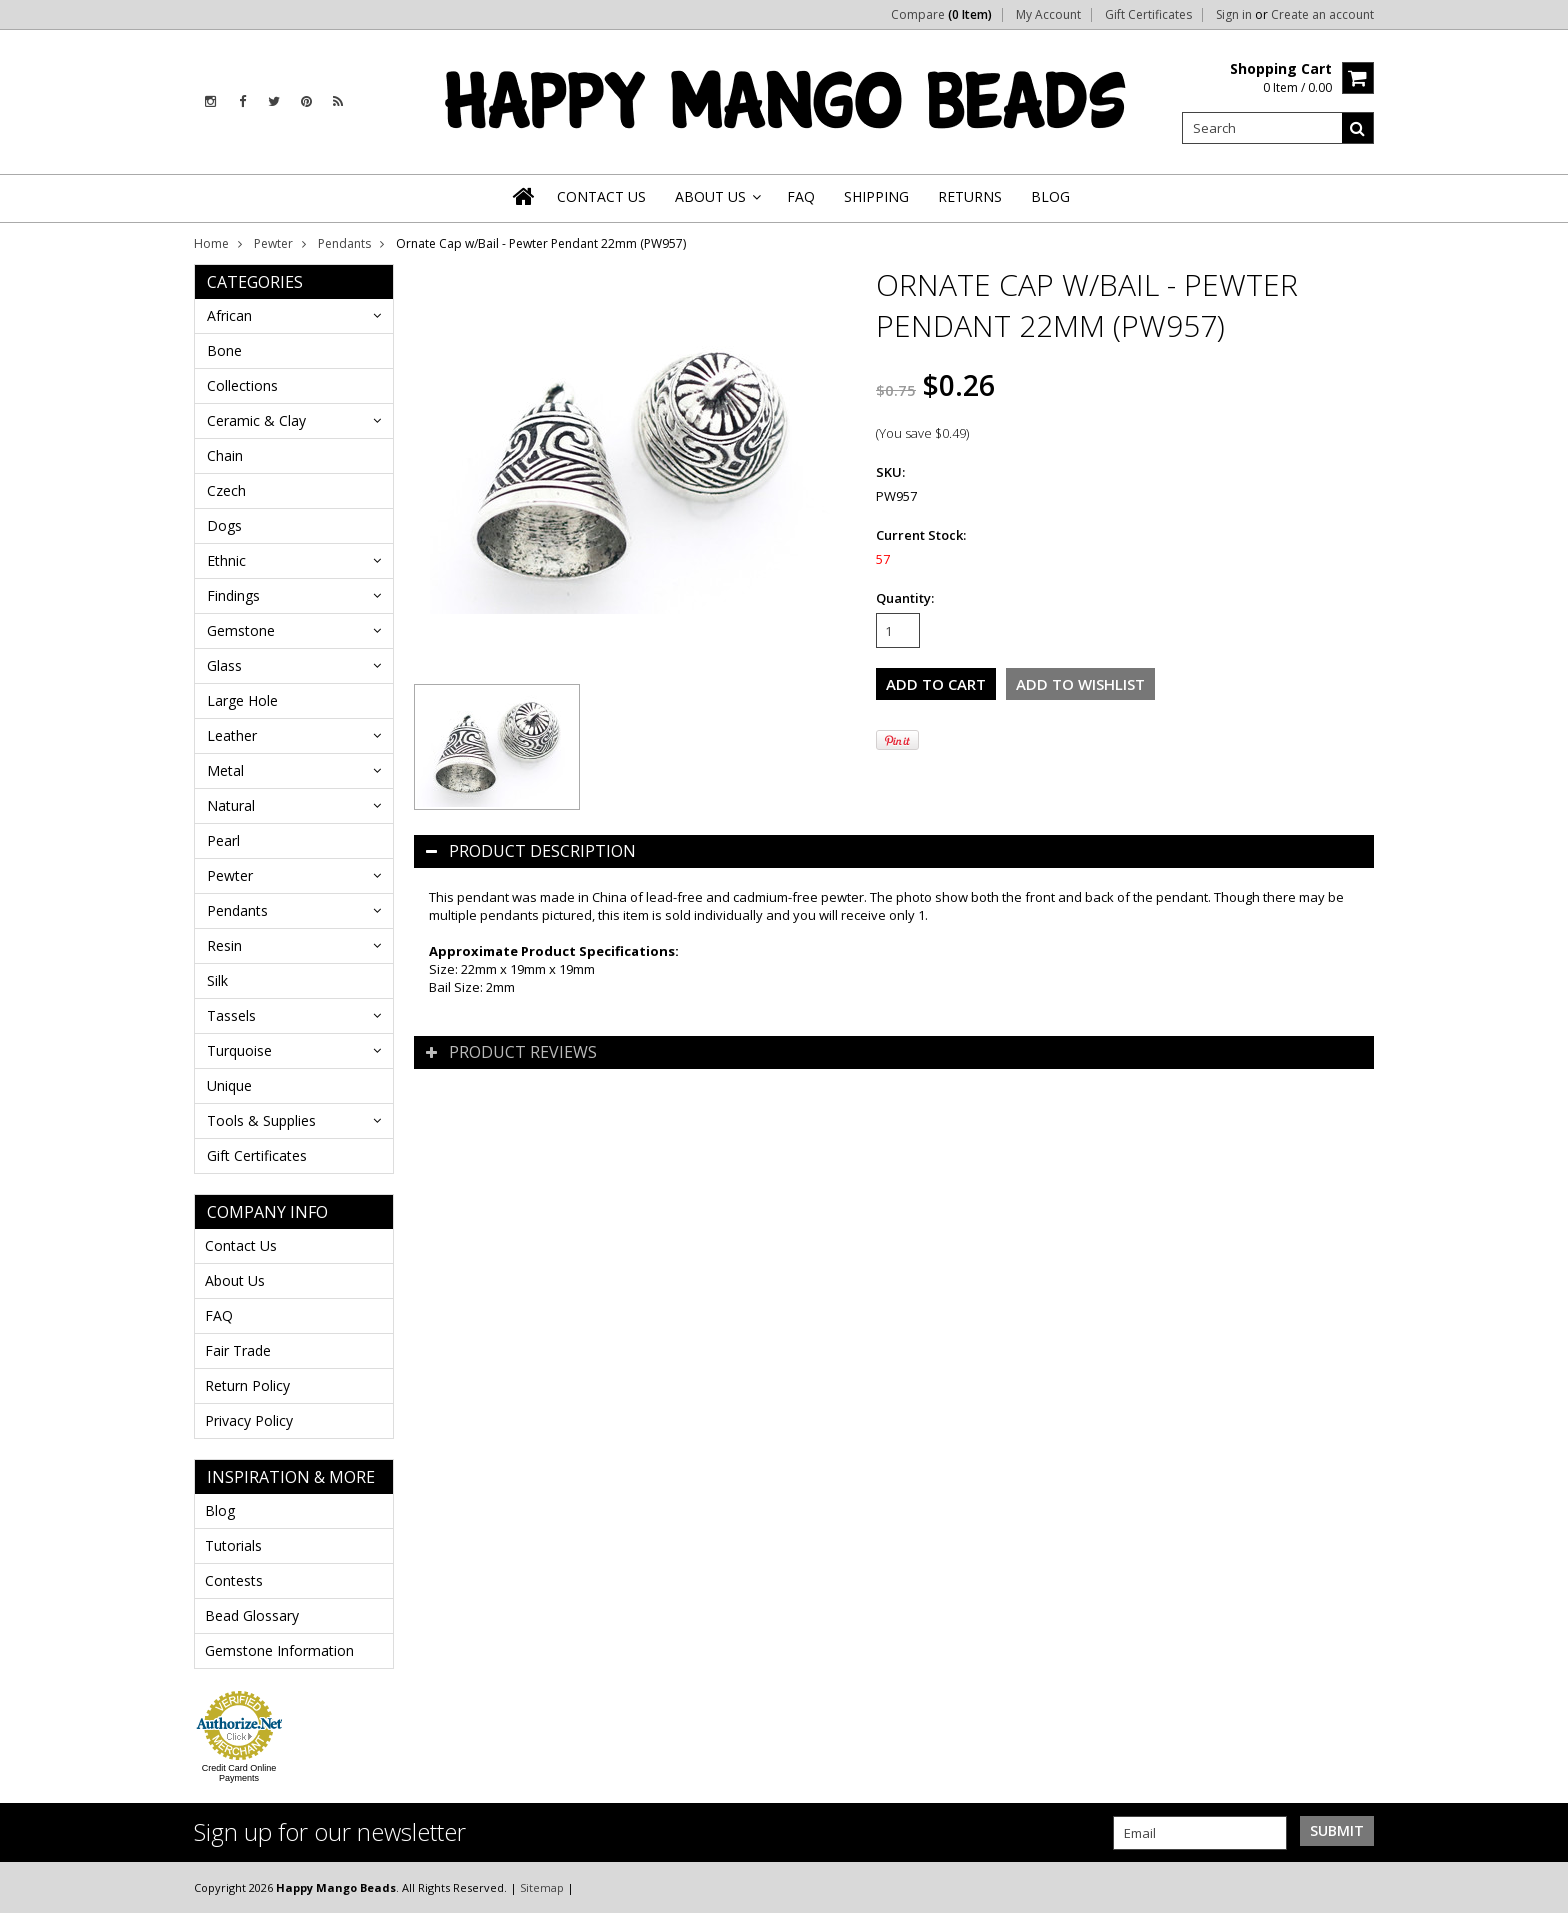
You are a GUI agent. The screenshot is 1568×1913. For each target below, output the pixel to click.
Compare (941, 15)
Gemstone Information (279, 1650)
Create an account (1322, 15)
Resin (224, 945)
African (229, 315)
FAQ (219, 1315)
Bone (224, 350)
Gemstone (241, 630)
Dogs (224, 525)
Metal (225, 770)
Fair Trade (238, 1350)
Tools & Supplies (261, 1120)
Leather (232, 735)
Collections (242, 385)
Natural (231, 805)
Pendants (344, 243)
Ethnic (226, 560)
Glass (224, 665)
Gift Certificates (1148, 15)
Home (211, 243)
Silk (217, 980)
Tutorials (233, 1545)
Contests (234, 1580)
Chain (225, 455)
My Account (1048, 15)
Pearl (223, 840)
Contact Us (241, 1245)
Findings (233, 595)
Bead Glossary (252, 1615)
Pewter (273, 243)
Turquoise (239, 1050)
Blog (220, 1510)
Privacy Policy (249, 1420)
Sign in (1234, 15)
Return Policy (247, 1385)
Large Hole (242, 700)
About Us (235, 1280)
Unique (229, 1085)
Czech (226, 490)
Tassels (231, 1015)
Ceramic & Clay (256, 420)
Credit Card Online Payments (239, 1773)
